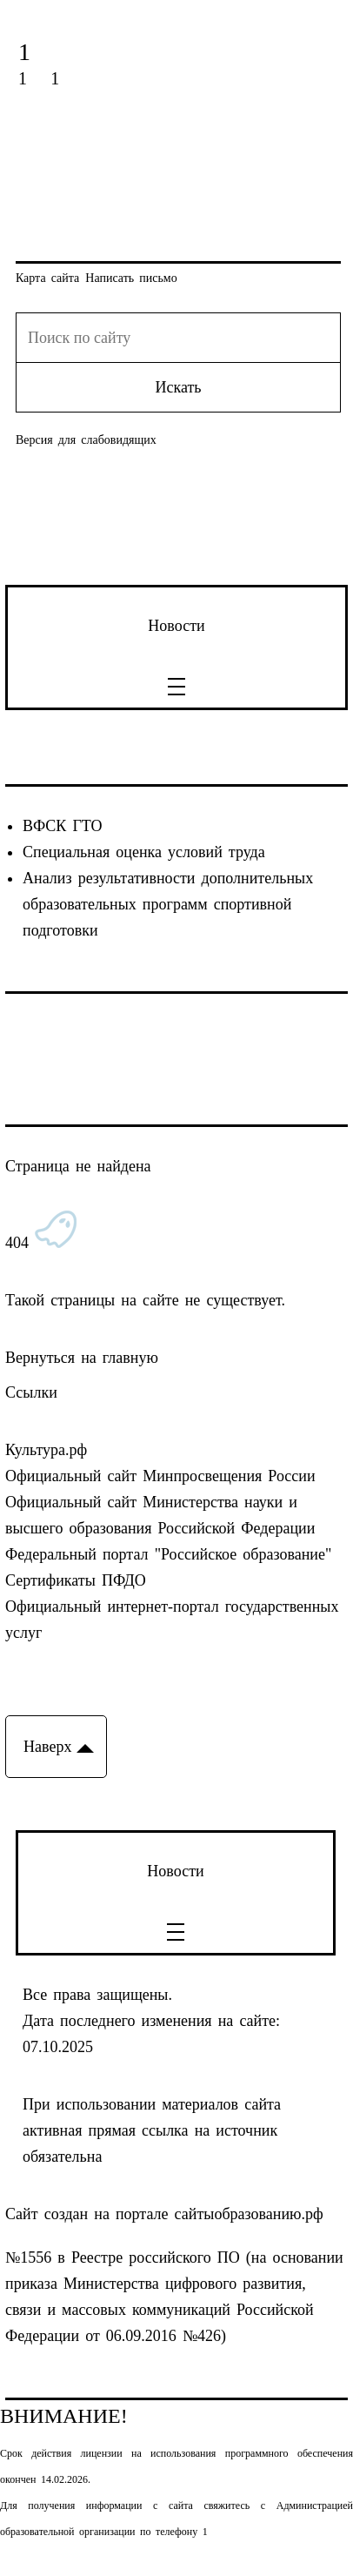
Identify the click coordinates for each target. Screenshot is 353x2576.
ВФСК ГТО (62, 826)
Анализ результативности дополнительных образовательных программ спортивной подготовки (168, 904)
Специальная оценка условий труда (144, 852)
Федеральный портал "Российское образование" (168, 1554)
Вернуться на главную (81, 1357)
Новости (176, 625)
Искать (178, 387)
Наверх (47, 1746)
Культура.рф (46, 1450)
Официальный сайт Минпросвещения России (160, 1476)
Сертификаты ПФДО (75, 1580)
